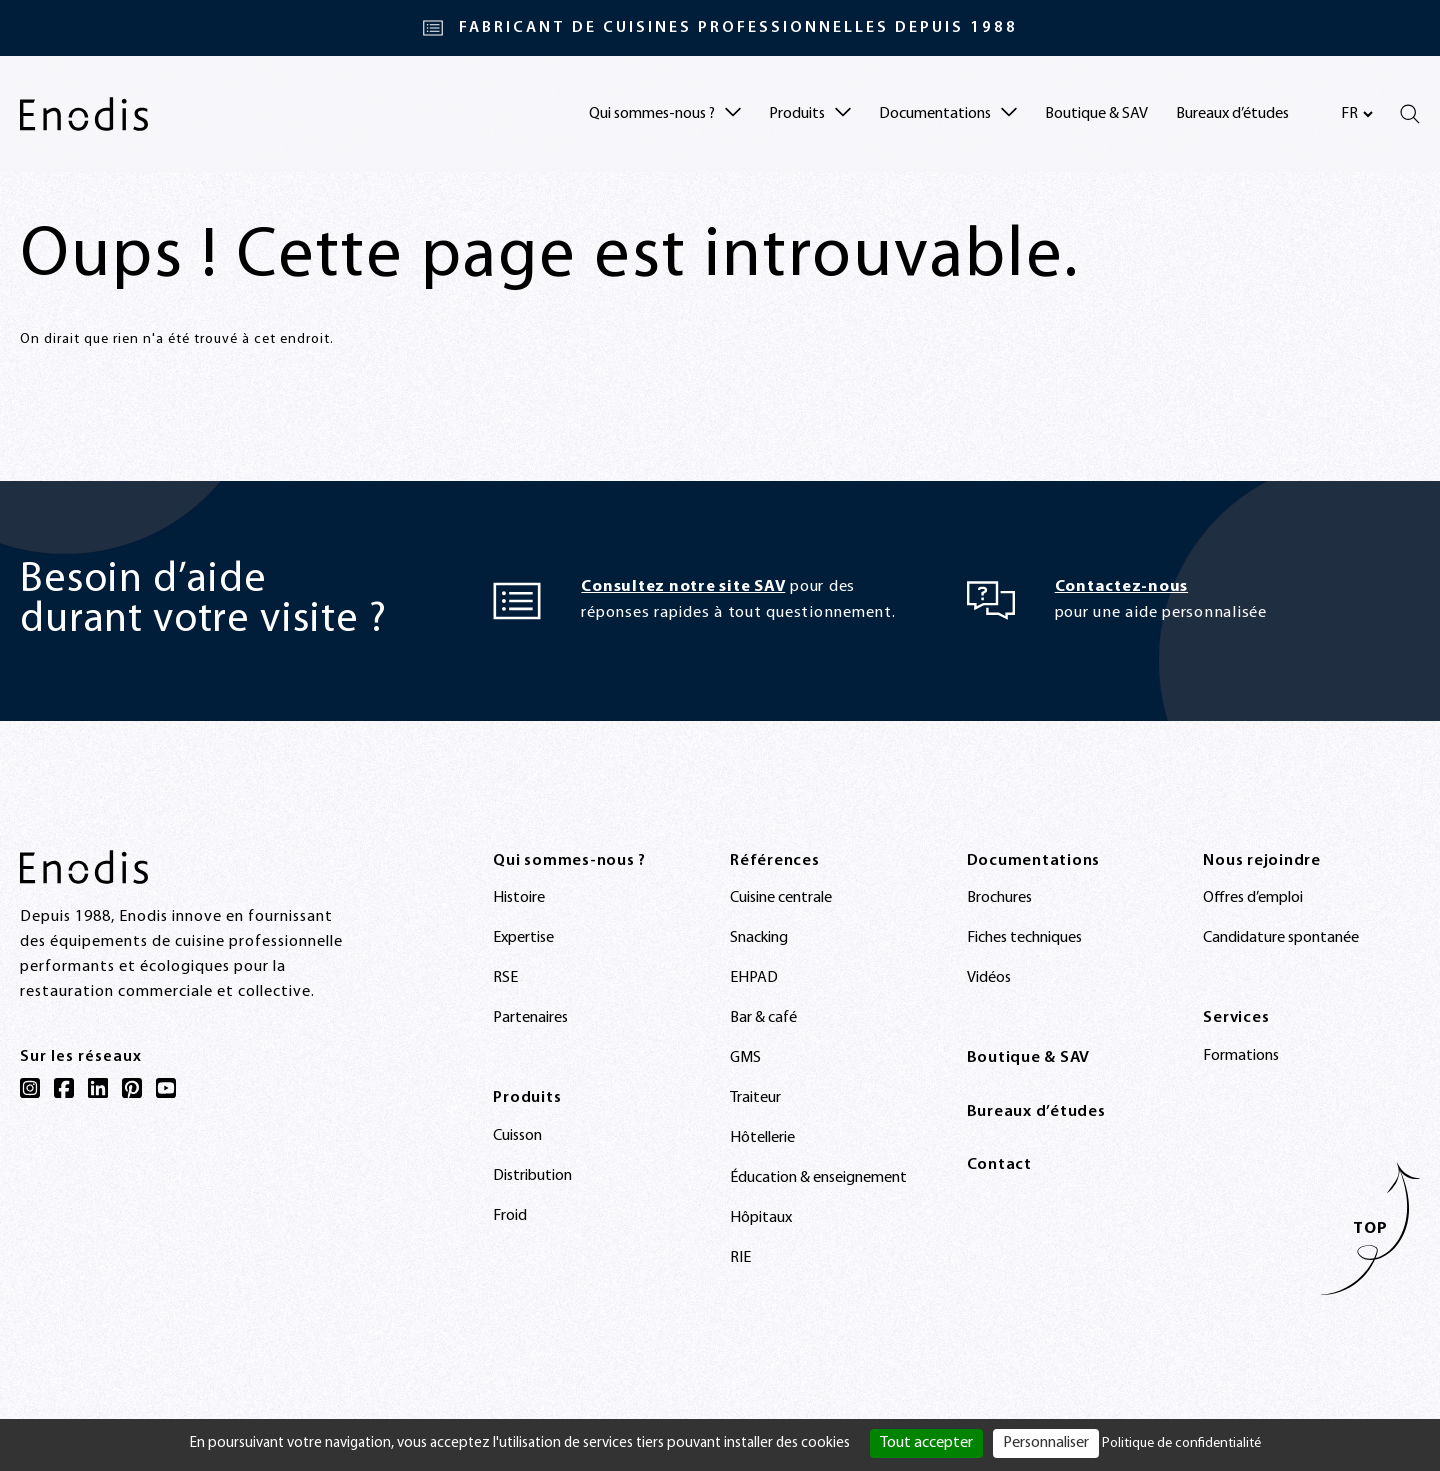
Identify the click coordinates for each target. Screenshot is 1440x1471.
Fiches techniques (1024, 938)
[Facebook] (64, 1088)
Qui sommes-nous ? (569, 861)
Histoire (519, 898)
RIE (740, 1258)
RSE (505, 978)
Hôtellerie (762, 1138)
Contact (999, 1165)
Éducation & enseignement (818, 1178)
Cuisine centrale (781, 898)
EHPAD (754, 978)
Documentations (1034, 861)
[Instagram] (30, 1088)
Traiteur (755, 1098)
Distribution (532, 1176)
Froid (510, 1216)
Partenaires (530, 1018)
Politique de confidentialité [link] (1181, 1443)
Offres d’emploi (1253, 898)
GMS (745, 1058)
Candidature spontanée (1281, 938)
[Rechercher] (1410, 114)
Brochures (999, 898)
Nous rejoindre (1262, 861)
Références (775, 861)
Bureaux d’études (1232, 114)
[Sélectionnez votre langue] (1356, 114)
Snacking (759, 938)
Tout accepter (926, 1443)
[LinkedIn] (98, 1088)
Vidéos (989, 978)
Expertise (523, 938)
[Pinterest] (132, 1088)
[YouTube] (166, 1088)
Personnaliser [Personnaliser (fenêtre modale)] (1046, 1443)
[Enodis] (84, 114)
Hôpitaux (761, 1218)
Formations (1241, 1056)
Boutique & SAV (1096, 114)
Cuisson (517, 1136)
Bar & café (763, 1018)
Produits (527, 1098)
